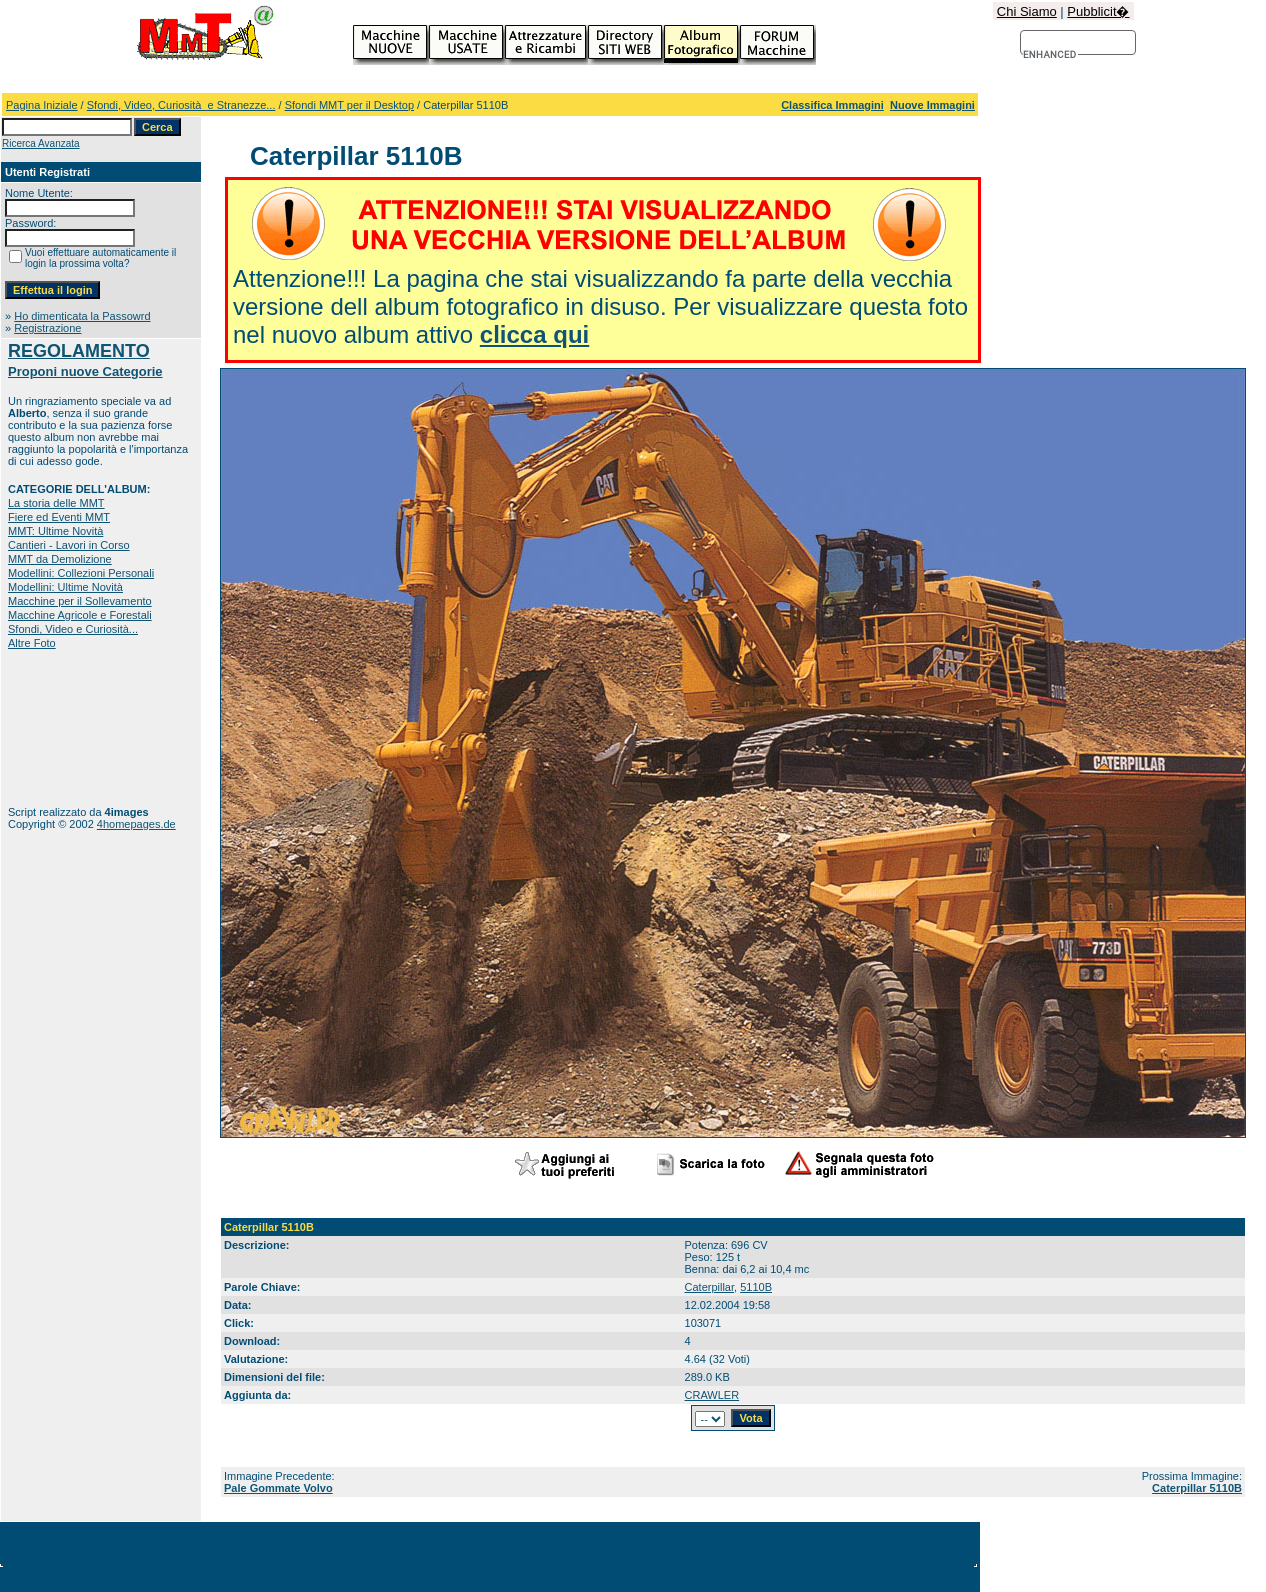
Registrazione (47, 328)
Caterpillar (710, 1287)
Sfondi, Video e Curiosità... (73, 629)
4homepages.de (136, 824)
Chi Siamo (1027, 11)
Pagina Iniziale (42, 105)
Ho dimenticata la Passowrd (82, 316)
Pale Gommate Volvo (278, 1488)
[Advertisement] (70, 727)
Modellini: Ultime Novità (65, 587)
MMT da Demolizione (60, 559)
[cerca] (1050, 55)
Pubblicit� (1098, 11)
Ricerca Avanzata (41, 143)
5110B (756, 1287)
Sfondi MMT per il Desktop (349, 105)
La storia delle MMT (56, 503)
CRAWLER (712, 1395)
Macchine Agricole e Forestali (80, 615)
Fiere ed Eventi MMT (59, 517)
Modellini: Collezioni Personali (81, 573)
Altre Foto (32, 643)
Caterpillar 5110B (1197, 1488)
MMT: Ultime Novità (55, 531)
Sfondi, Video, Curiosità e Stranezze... (181, 105)
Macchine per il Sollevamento (80, 601)
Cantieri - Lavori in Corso (69, 545)
